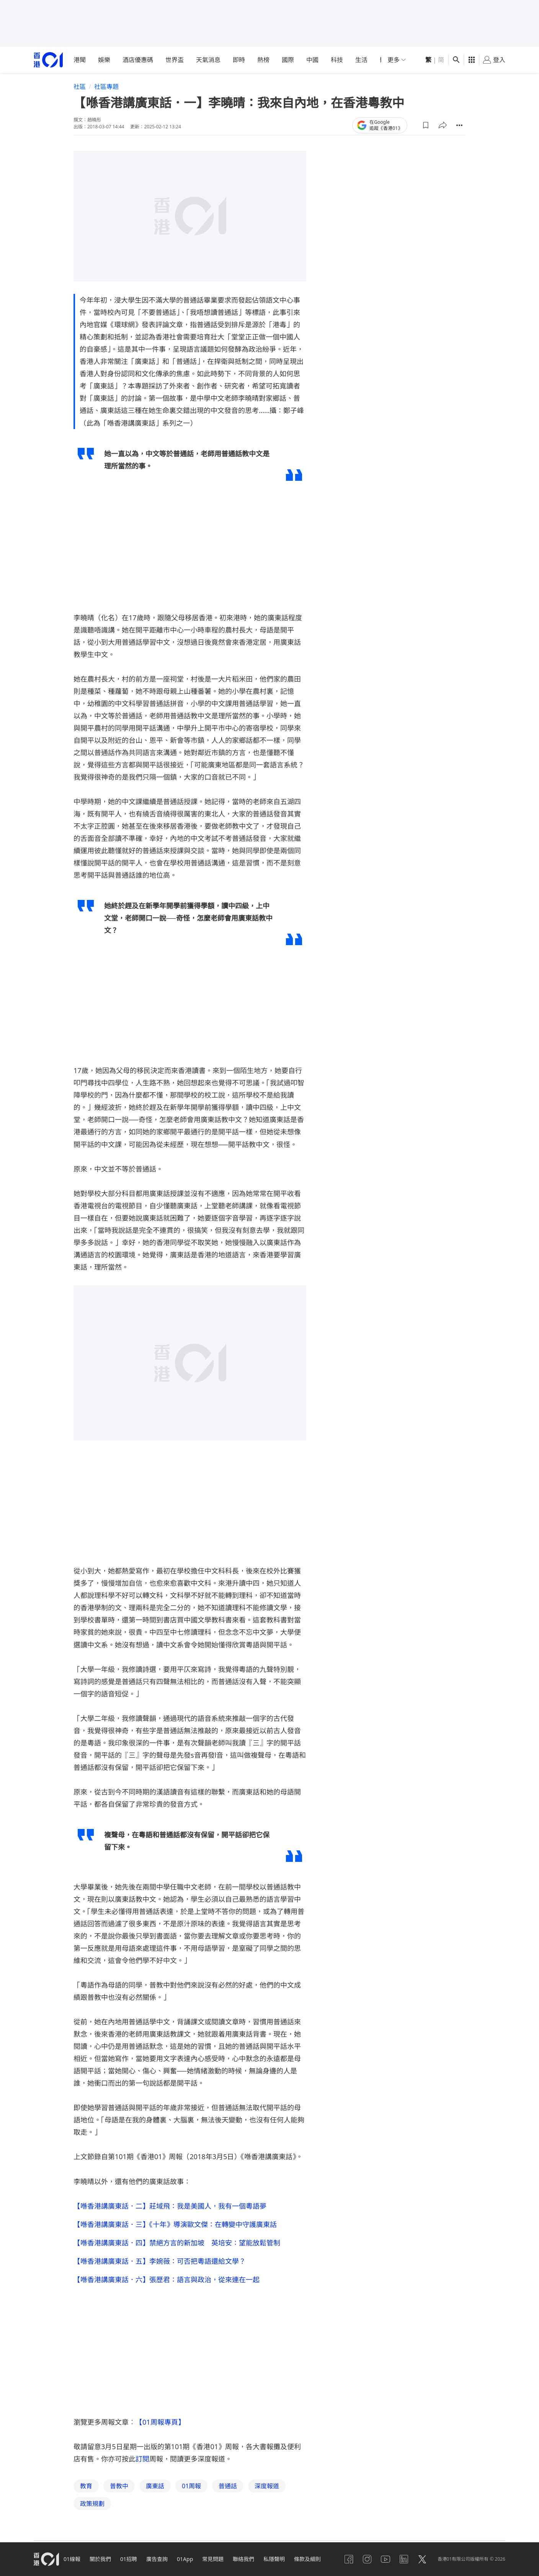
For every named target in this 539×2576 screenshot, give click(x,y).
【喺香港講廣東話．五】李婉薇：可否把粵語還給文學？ (160, 2261)
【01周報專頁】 (160, 2422)
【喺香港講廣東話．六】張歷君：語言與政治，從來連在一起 (167, 2279)
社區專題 (106, 86)
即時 (239, 60)
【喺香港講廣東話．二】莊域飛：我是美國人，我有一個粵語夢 (170, 2206)
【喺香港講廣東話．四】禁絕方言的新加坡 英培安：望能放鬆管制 (177, 2242)
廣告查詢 (157, 2559)
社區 (80, 86)
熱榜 (263, 60)
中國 (312, 60)
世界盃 (174, 60)
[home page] (48, 60)
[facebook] (348, 2559)
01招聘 (128, 2559)
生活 (361, 60)
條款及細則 (307, 2559)
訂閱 (142, 2458)
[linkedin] (403, 2559)
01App (185, 2559)
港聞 (80, 60)
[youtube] (385, 2559)
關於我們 (100, 2559)
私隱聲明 (274, 2559)
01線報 (72, 2559)
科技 (337, 60)
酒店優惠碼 (137, 60)
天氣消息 (208, 60)
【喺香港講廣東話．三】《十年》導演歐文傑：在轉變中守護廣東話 (175, 2224)
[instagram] (367, 2559)
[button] (426, 125)
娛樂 (104, 60)
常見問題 (213, 2559)
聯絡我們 (243, 2559)
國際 (288, 60)
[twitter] (422, 2559)
